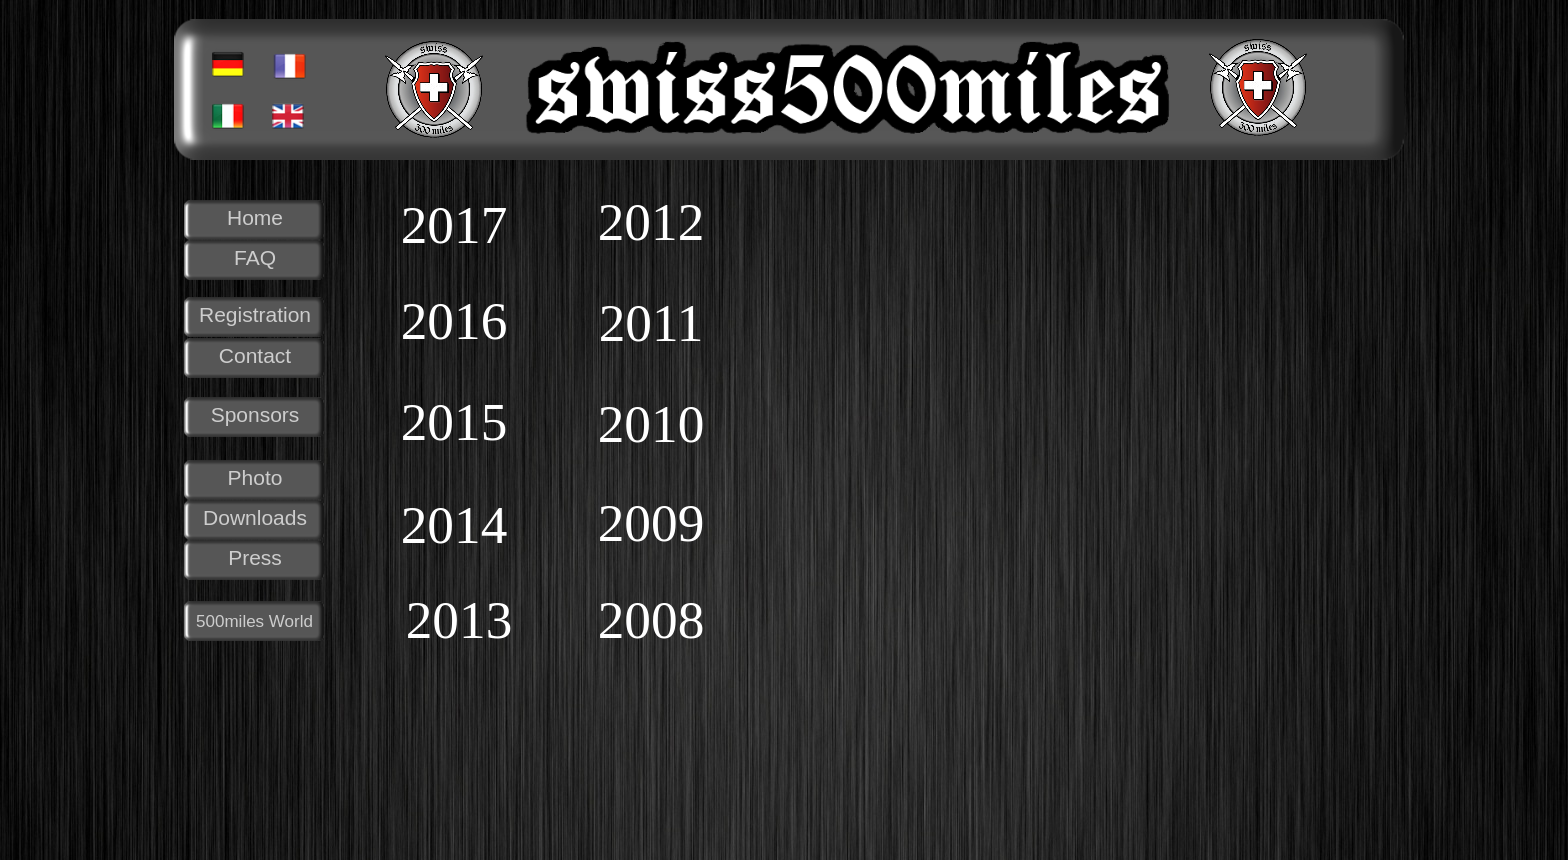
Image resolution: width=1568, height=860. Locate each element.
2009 (651, 523)
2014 (454, 525)
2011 (651, 323)
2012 (651, 222)
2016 (454, 321)
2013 (459, 620)
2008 (651, 620)
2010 (651, 424)
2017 (454, 225)
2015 (454, 422)
